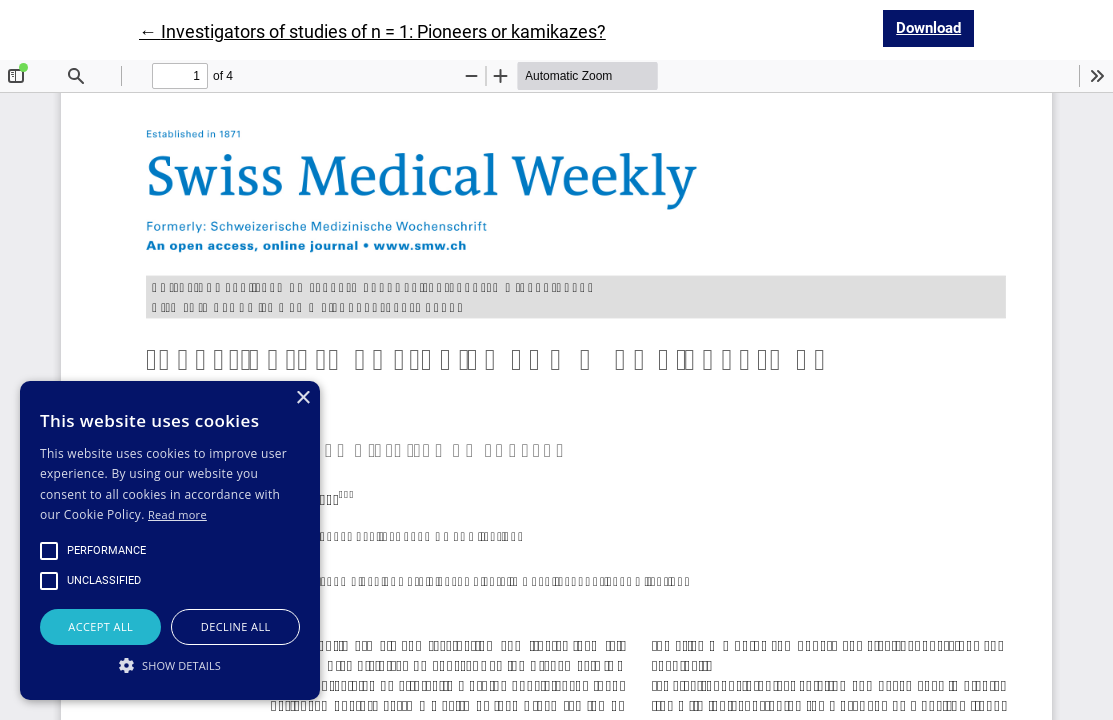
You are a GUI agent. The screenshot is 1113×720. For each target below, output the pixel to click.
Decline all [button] (236, 626)
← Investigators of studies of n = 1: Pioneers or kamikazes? (372, 31)
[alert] (170, 540)
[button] (170, 665)
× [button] (302, 398)
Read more (177, 514)
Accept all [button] (100, 626)
